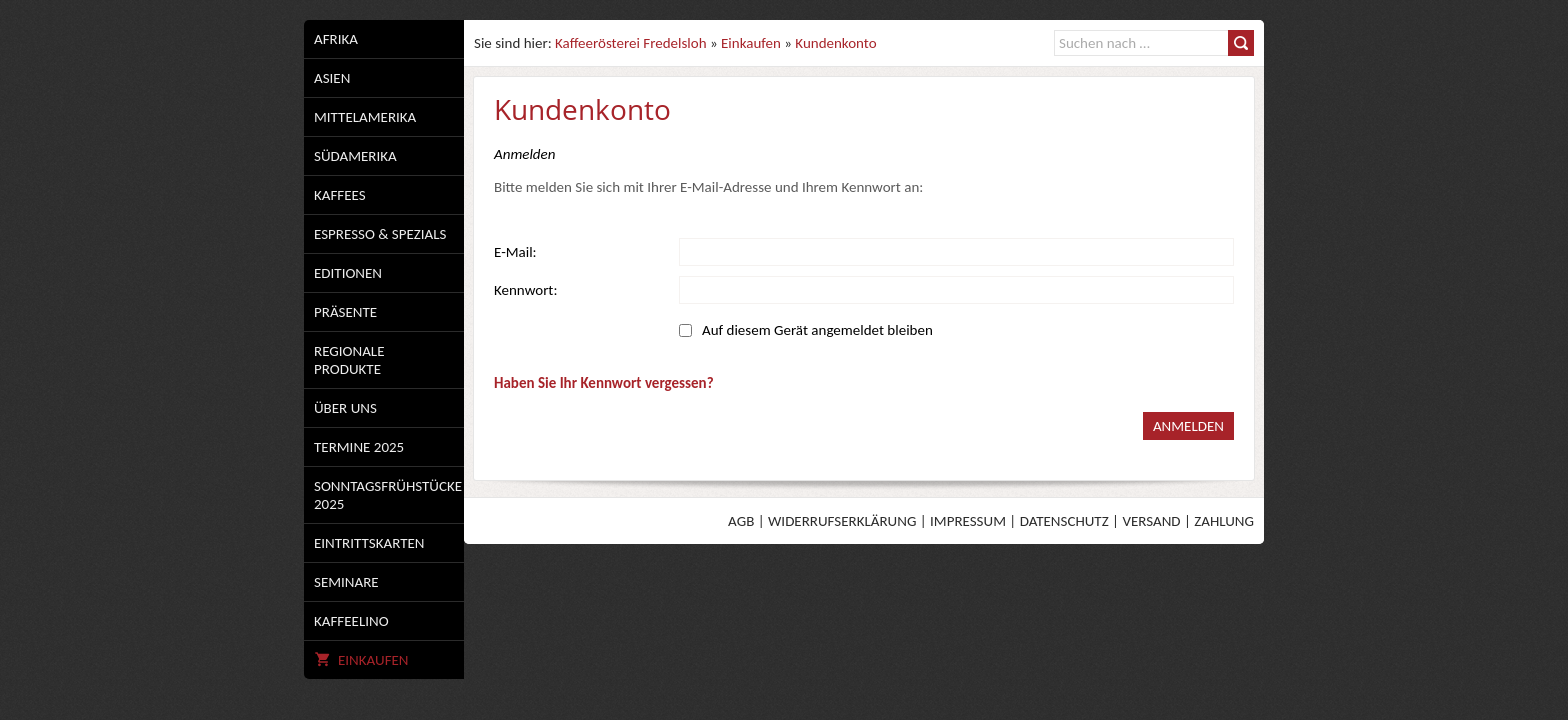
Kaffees (340, 195)
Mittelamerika (365, 117)
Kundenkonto (835, 43)
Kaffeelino (351, 621)
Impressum (968, 521)
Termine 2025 (359, 447)
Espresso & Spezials (380, 234)
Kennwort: (525, 290)
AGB (741, 521)
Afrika (336, 39)
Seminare (346, 582)
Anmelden (1188, 426)
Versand (1151, 521)
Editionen (348, 273)
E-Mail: (515, 252)
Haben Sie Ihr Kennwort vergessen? (604, 383)
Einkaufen (361, 660)
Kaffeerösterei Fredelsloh (630, 43)
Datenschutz (1064, 521)
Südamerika (355, 156)
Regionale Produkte (349, 360)
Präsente (345, 312)
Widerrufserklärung (842, 521)
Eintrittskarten (369, 543)
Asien (332, 78)
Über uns (345, 408)
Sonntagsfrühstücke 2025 (388, 495)
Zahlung (1224, 521)
